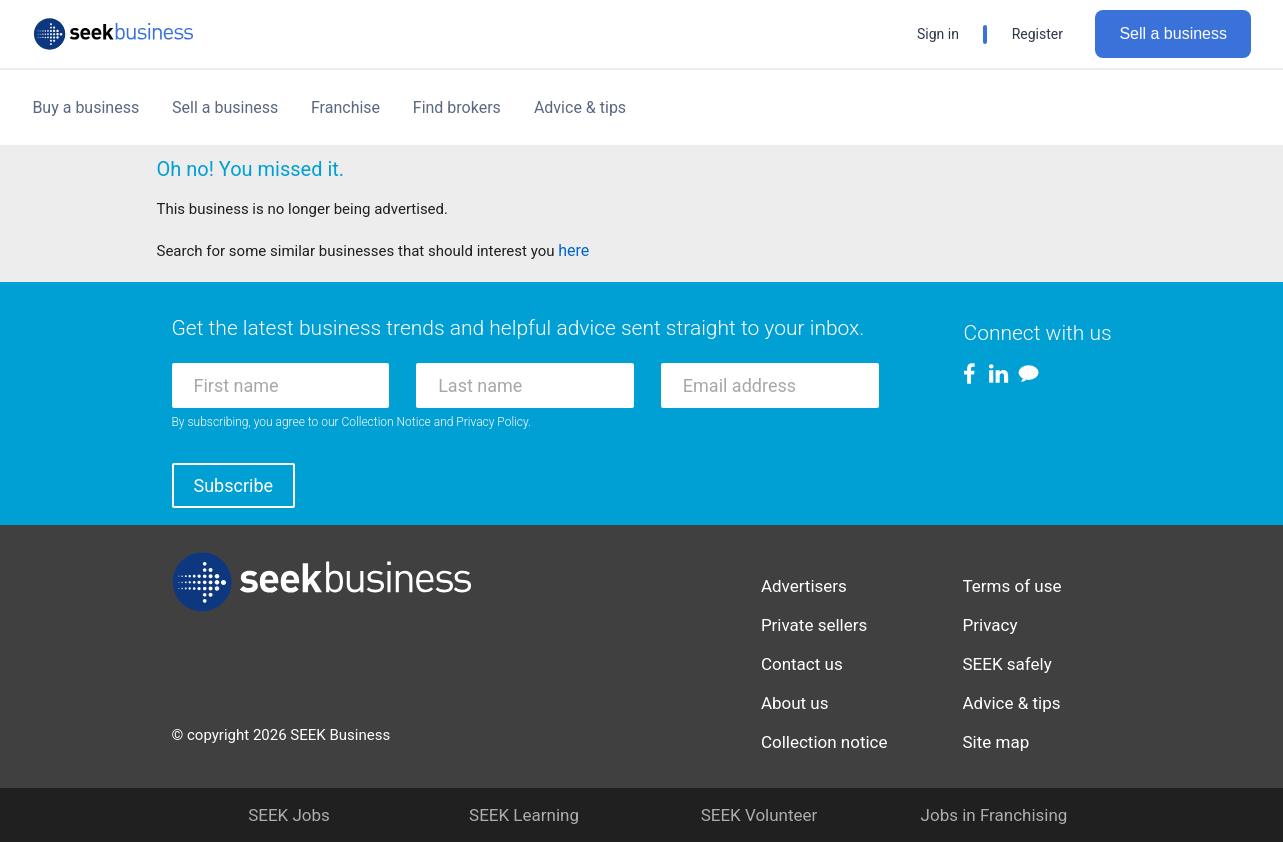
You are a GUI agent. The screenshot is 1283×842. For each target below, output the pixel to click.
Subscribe (234, 485)
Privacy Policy (492, 422)
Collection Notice (386, 422)
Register (1037, 34)
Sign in (938, 34)
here (573, 250)
